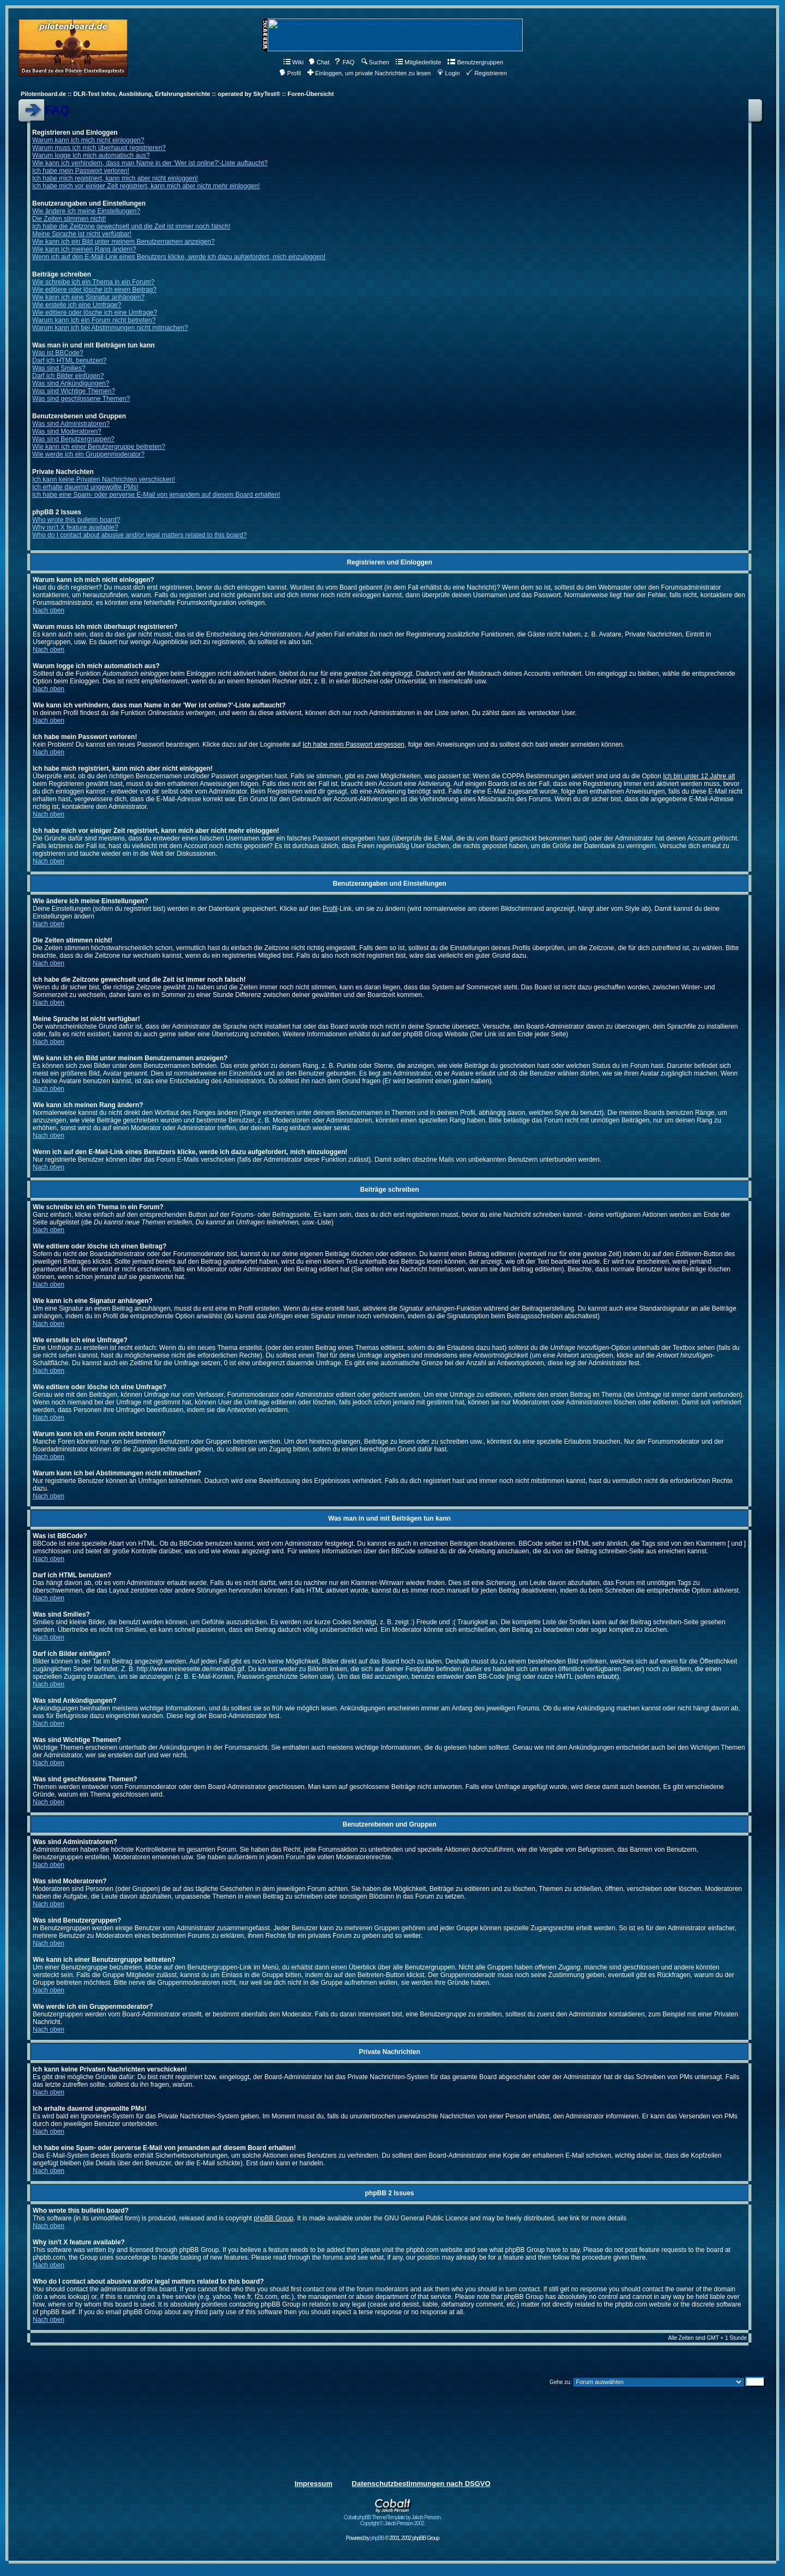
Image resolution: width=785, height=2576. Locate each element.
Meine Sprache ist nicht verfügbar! (81, 234)
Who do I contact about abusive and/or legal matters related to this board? (139, 535)
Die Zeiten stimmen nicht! (69, 219)
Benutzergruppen (475, 62)
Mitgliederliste (418, 62)
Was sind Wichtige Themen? (73, 391)
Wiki (293, 62)
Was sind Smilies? (59, 368)
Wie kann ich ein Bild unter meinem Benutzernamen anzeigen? (123, 241)
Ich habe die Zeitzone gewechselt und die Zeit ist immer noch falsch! (131, 226)
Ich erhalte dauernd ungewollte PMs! (85, 487)
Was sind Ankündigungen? (71, 383)
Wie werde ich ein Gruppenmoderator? (88, 454)
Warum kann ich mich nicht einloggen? (88, 140)
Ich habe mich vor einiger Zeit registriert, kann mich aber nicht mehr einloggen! (146, 186)
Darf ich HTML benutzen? (69, 360)
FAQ (344, 62)
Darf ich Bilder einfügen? (68, 376)
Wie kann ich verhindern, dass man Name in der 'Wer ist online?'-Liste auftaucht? (150, 163)
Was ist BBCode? (57, 353)
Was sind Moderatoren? (66, 431)
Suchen (375, 62)
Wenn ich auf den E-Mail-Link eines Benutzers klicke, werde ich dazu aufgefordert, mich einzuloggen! (178, 257)
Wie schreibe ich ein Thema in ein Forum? (93, 282)
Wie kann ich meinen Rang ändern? (84, 249)
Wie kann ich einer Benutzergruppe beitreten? (98, 447)
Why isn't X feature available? (75, 527)
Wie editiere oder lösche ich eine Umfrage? (94, 312)
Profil (290, 73)
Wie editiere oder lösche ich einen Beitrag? (94, 289)
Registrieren (486, 73)
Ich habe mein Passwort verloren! (80, 171)
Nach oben (48, 610)
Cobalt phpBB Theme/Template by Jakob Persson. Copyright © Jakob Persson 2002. (393, 2517)
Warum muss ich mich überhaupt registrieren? (99, 148)
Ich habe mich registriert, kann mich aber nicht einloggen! (115, 178)
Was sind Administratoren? (71, 424)
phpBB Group (274, 2218)
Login (448, 73)
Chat (319, 62)
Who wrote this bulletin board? (76, 520)
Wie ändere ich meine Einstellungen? (86, 211)
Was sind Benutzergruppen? (73, 439)
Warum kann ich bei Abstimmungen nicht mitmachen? (110, 328)
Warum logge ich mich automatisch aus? (91, 155)
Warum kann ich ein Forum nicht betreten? (93, 320)
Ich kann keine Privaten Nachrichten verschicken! (103, 479)
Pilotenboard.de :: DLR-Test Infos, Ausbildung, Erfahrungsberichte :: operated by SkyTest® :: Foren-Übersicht (177, 94)
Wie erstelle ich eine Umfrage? (76, 305)
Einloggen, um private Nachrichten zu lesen (369, 73)
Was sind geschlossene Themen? (81, 399)
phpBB (377, 2538)
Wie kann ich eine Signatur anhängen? (88, 297)
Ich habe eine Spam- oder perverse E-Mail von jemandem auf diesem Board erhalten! (156, 495)
